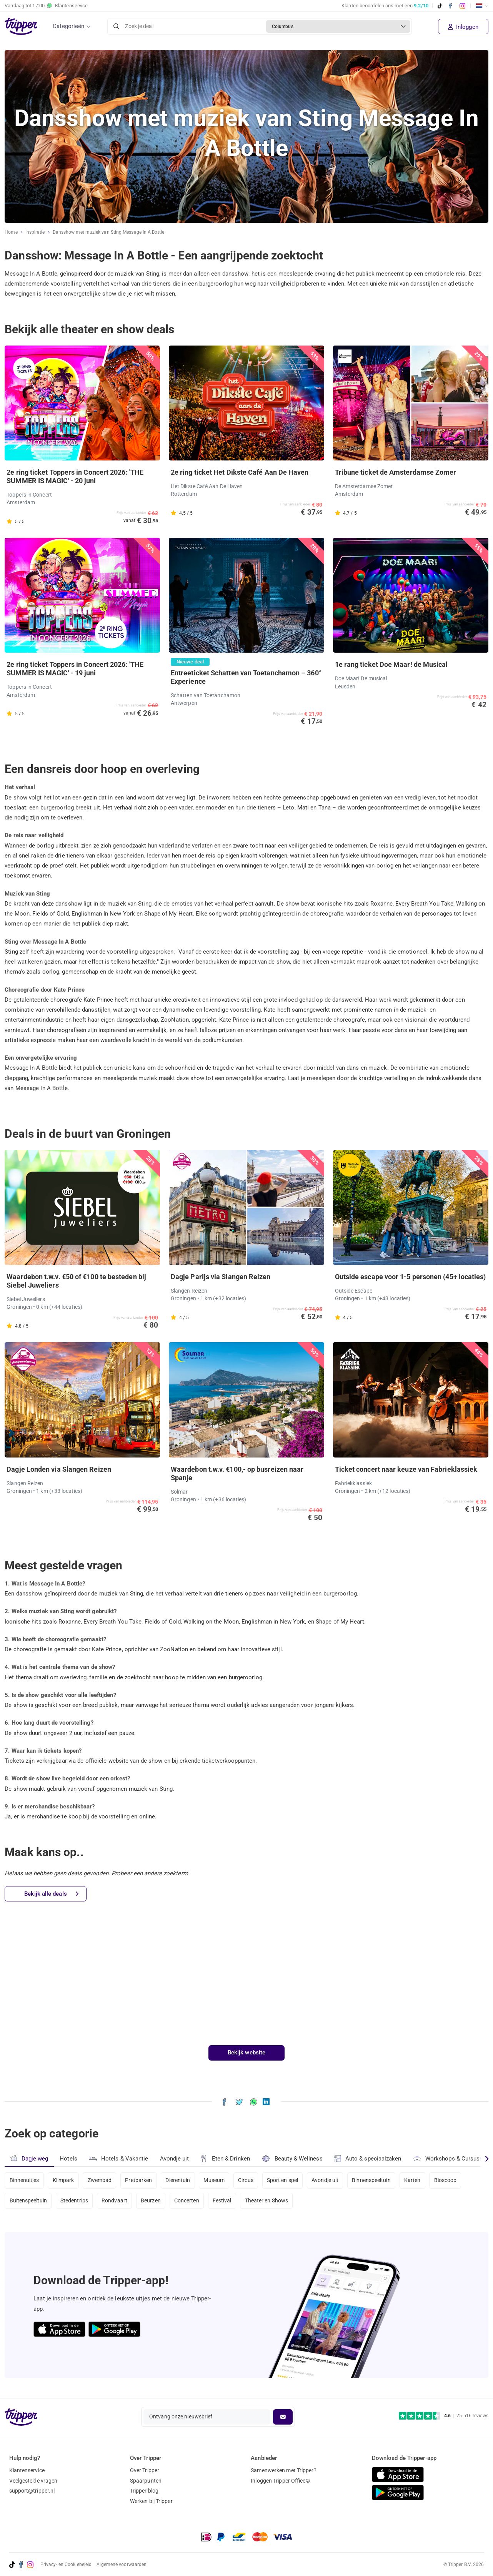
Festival (223, 2201)
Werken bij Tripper (151, 2501)
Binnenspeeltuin (374, 2180)
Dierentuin (179, 2180)
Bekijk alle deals (51, 1893)
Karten (415, 2180)
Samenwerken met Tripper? (283, 2470)
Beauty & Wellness (292, 2158)
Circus (247, 2180)
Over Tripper (144, 2470)
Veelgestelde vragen (33, 2481)
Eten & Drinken (225, 2158)
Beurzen (152, 2201)
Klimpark (63, 2180)
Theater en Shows (268, 2201)
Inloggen (463, 26)
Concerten (187, 2201)
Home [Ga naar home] (11, 232)
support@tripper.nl (32, 2491)
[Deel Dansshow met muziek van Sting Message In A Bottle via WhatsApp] (253, 2101)
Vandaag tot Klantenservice (46, 6)
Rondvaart (115, 2201)
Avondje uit (174, 2158)
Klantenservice (27, 2470)
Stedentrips (74, 2201)
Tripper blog (144, 2491)
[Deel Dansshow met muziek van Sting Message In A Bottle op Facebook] (224, 2101)
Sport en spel (284, 2180)
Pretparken (139, 2180)
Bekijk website (246, 2052)
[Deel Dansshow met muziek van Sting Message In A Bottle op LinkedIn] (266, 2101)
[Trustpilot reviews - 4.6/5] (443, 2416)
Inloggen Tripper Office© (280, 2481)
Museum (215, 2180)
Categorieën (68, 26)
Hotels (68, 2158)
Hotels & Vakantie (118, 2157)
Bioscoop (448, 2180)
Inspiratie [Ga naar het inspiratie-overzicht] (35, 232)
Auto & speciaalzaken (368, 2158)
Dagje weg (29, 2158)
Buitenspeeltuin (28, 2201)
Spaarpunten (146, 2481)
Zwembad (100, 2180)
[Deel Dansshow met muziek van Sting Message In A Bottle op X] (239, 2101)
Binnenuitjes (24, 2180)
